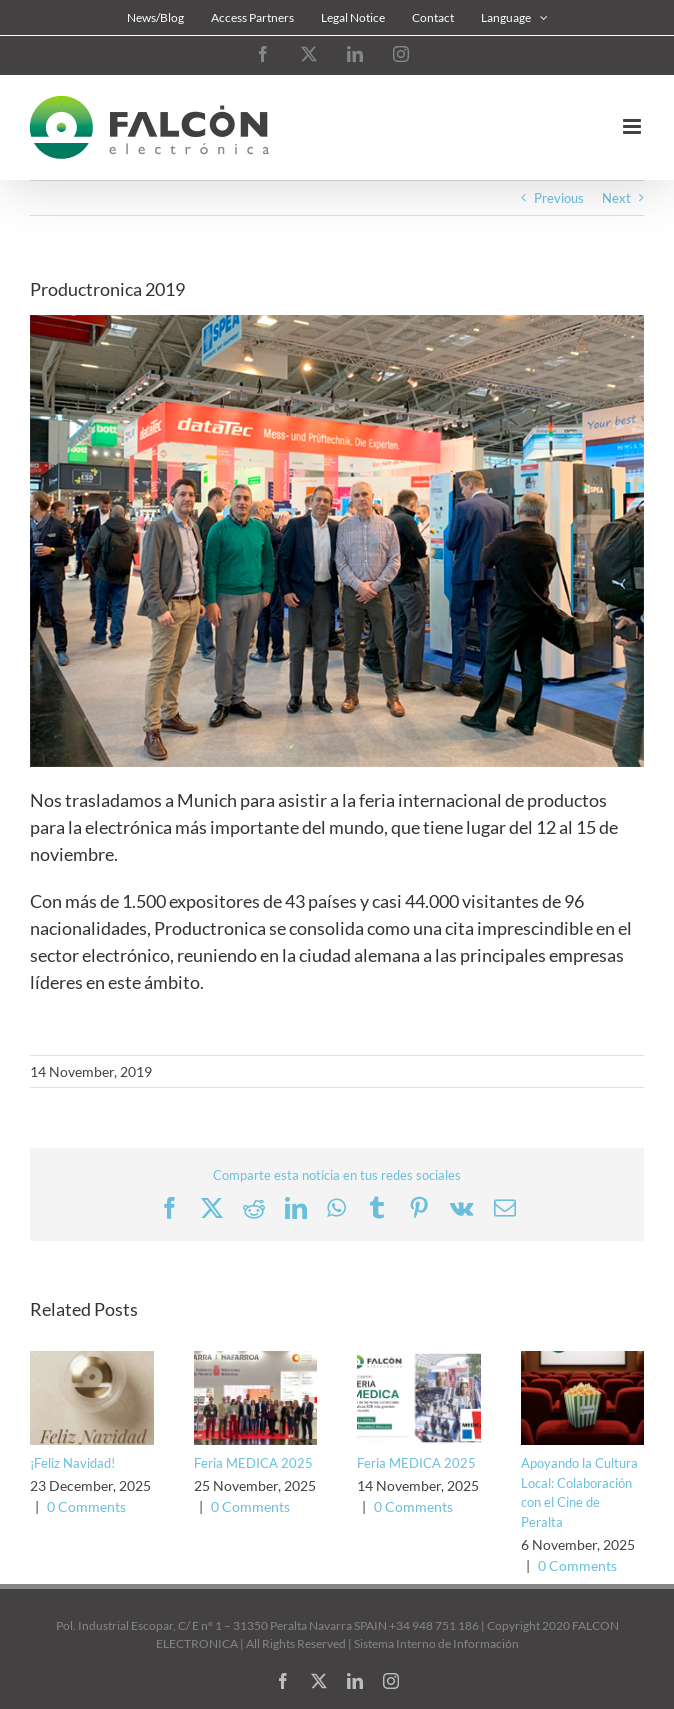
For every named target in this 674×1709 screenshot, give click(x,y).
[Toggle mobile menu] (633, 126)
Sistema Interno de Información (436, 1643)
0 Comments (86, 1506)
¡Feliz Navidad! (72, 1463)
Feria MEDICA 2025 (253, 1463)
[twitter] (319, 1681)
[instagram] (391, 1681)
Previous (559, 198)
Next (616, 198)
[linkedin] (355, 1681)
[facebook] (283, 1681)
